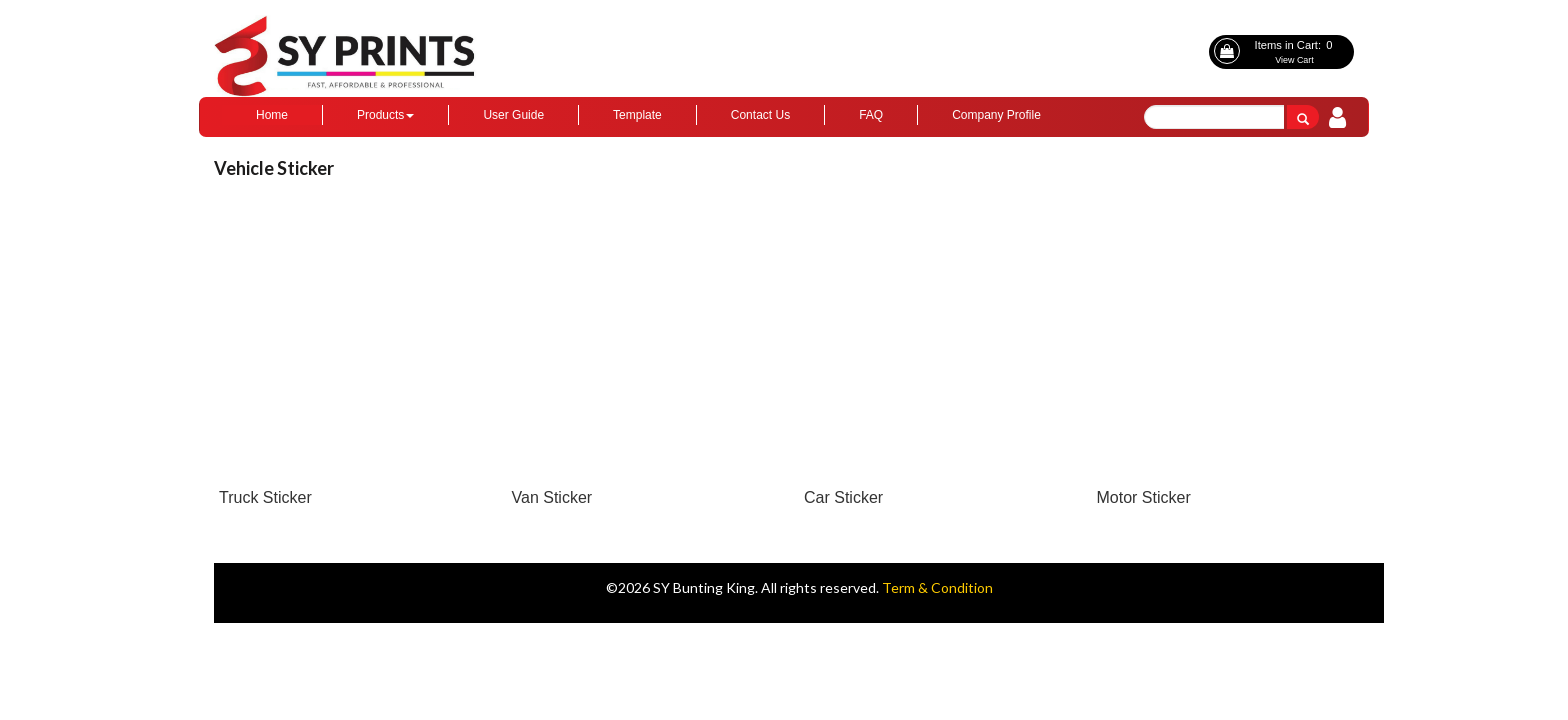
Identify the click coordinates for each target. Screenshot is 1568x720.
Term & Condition (937, 587)
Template (637, 115)
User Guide (513, 115)
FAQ (871, 115)
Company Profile (996, 115)
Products (385, 115)
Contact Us (760, 115)
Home (272, 115)
